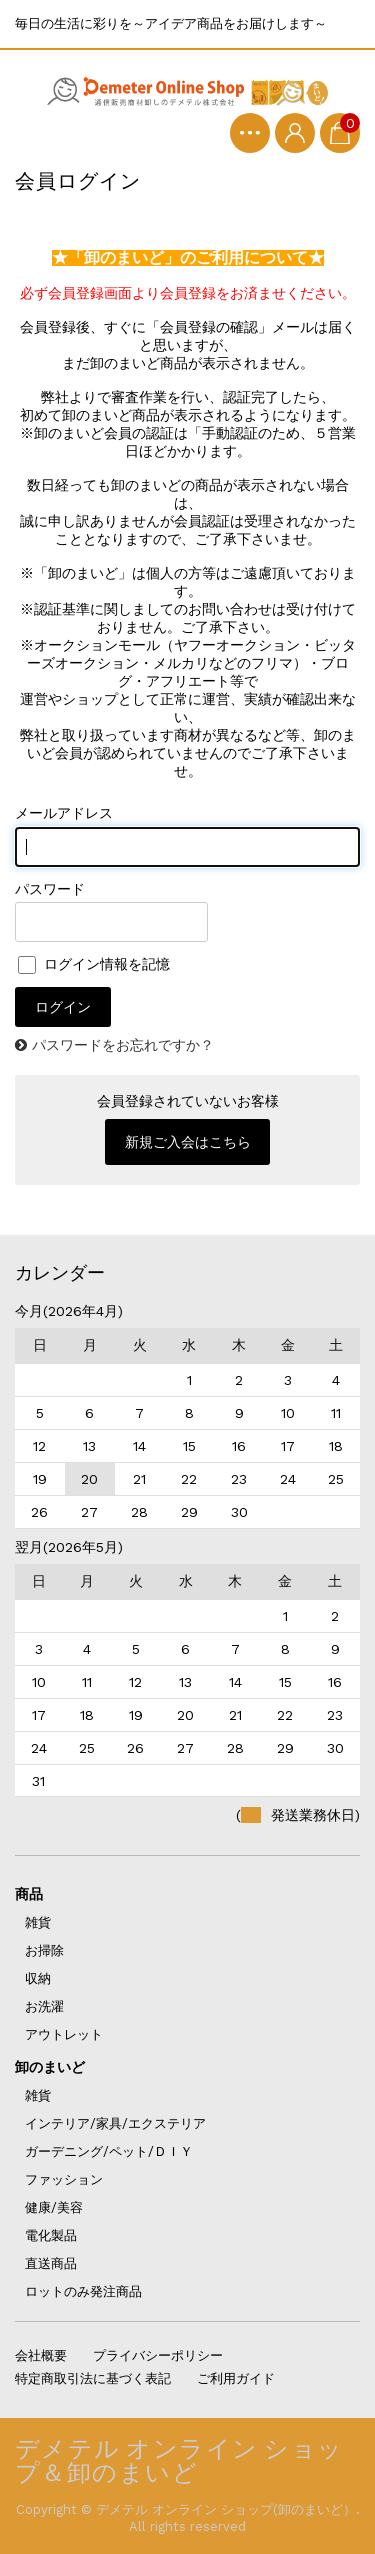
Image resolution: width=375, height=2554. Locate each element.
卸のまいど (50, 2067)
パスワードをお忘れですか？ (123, 1045)
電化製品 (51, 2235)
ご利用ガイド (236, 2378)
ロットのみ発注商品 (83, 2291)
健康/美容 (54, 2207)
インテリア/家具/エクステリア (115, 2123)
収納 (38, 1978)
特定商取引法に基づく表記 (93, 2378)
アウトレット (64, 2034)
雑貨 (38, 1922)
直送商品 (51, 2263)
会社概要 (41, 2355)
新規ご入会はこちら (188, 1142)
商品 (29, 1894)
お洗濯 (44, 2006)
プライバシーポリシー (158, 2355)
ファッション (64, 2179)
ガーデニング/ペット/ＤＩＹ (109, 2151)
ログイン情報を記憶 (94, 964)
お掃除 (44, 1950)
